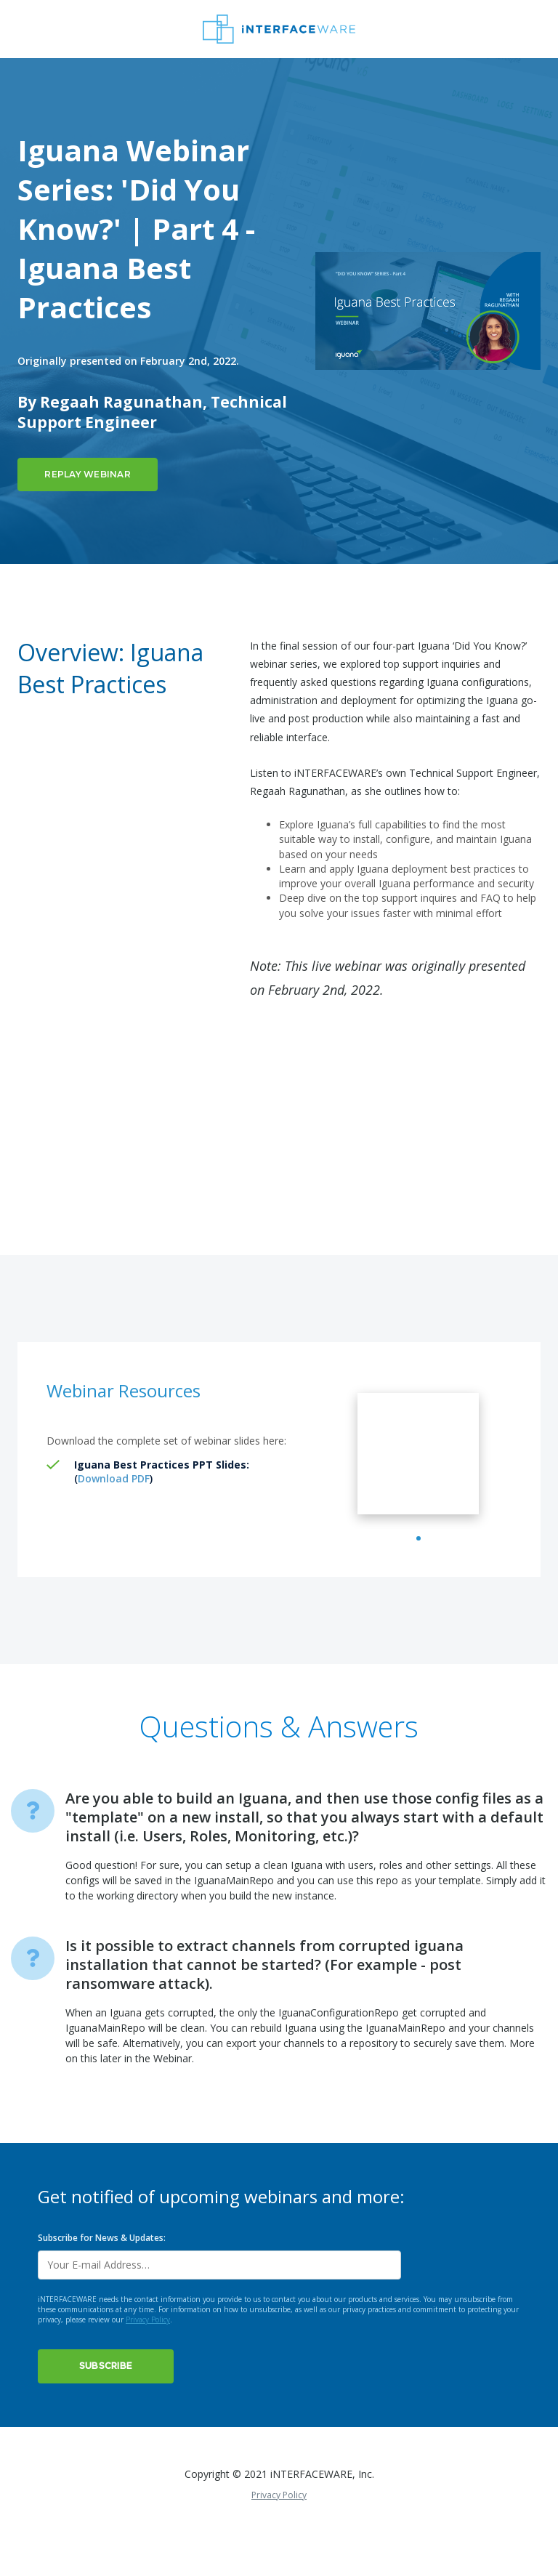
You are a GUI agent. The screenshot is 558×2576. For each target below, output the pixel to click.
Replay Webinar (87, 474)
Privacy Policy (148, 2354)
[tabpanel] (418, 1471)
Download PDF (114, 1478)
